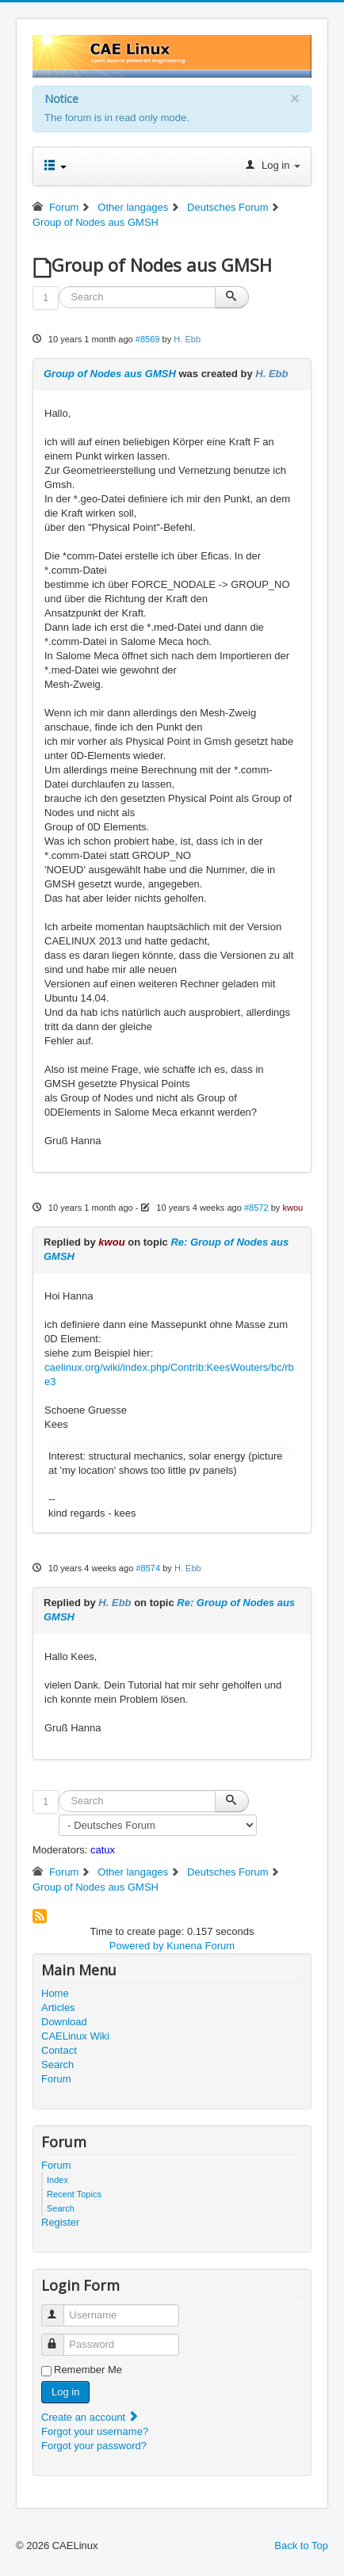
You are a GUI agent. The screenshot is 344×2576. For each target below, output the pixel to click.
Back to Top (301, 2545)
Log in (65, 2392)
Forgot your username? (94, 2431)
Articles (58, 2007)
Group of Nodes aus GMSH (110, 374)
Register (60, 2222)
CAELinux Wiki (75, 2036)
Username (59, 2308)
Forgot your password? (94, 2446)
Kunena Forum (200, 1946)
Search (57, 2064)
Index (57, 2180)
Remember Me (88, 2370)
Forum (56, 2079)
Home (55, 1993)
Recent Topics (74, 2194)
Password (59, 2337)
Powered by (136, 1946)
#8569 (148, 339)
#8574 (148, 1568)
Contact (59, 2050)
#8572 (256, 1207)
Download (64, 2022)
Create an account (90, 2417)
